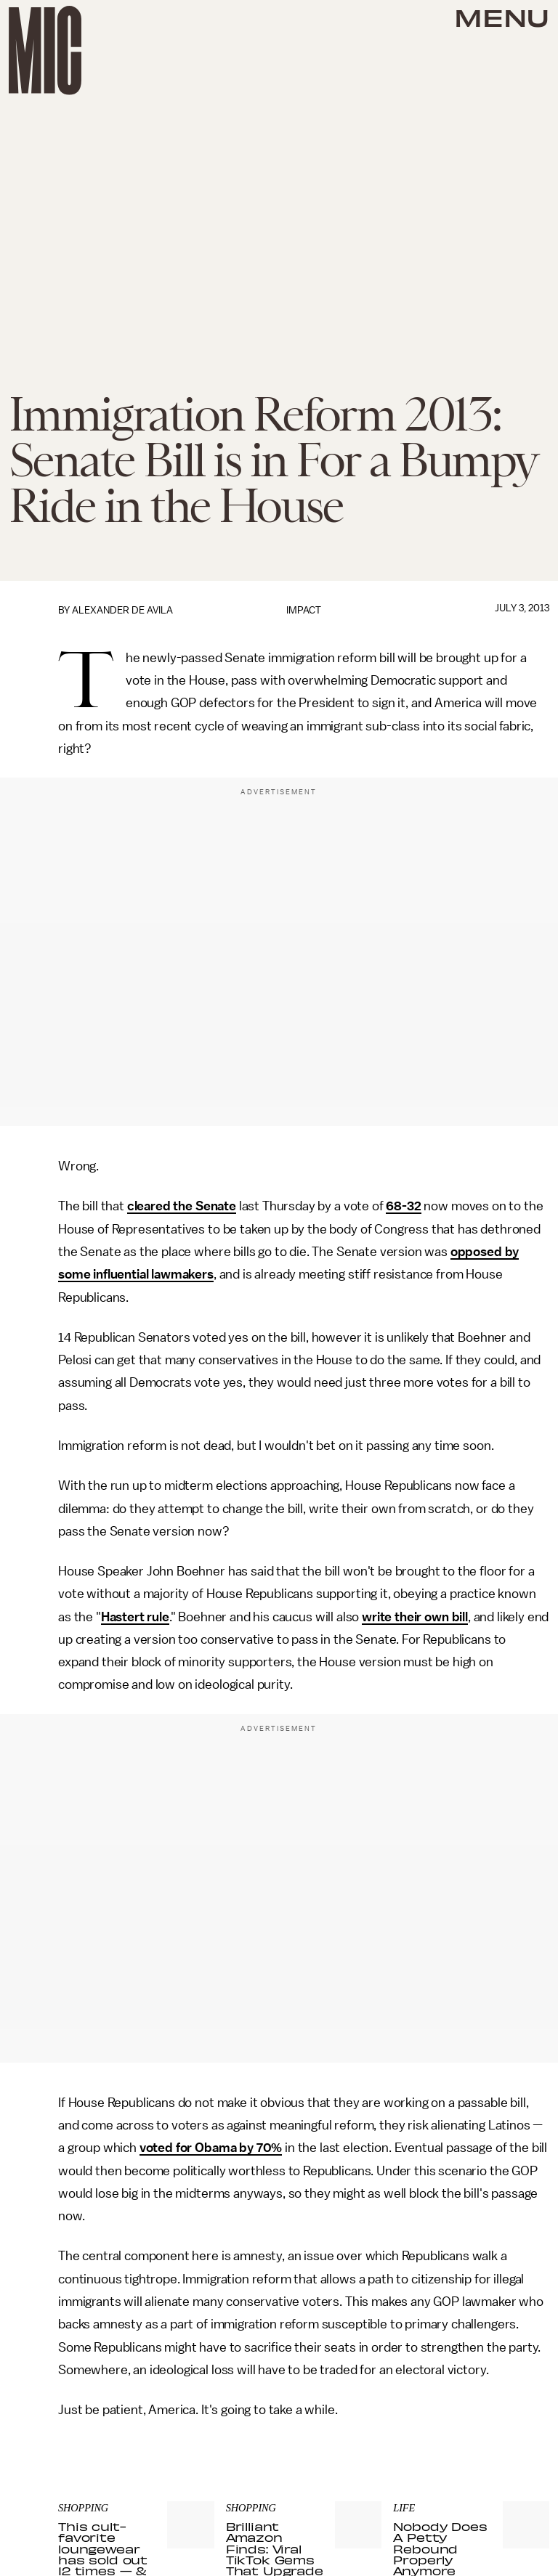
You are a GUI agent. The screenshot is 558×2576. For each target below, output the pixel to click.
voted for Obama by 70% (211, 2147)
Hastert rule (135, 1616)
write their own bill (415, 1616)
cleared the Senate (181, 1205)
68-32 (403, 1205)
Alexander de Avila (122, 610)
